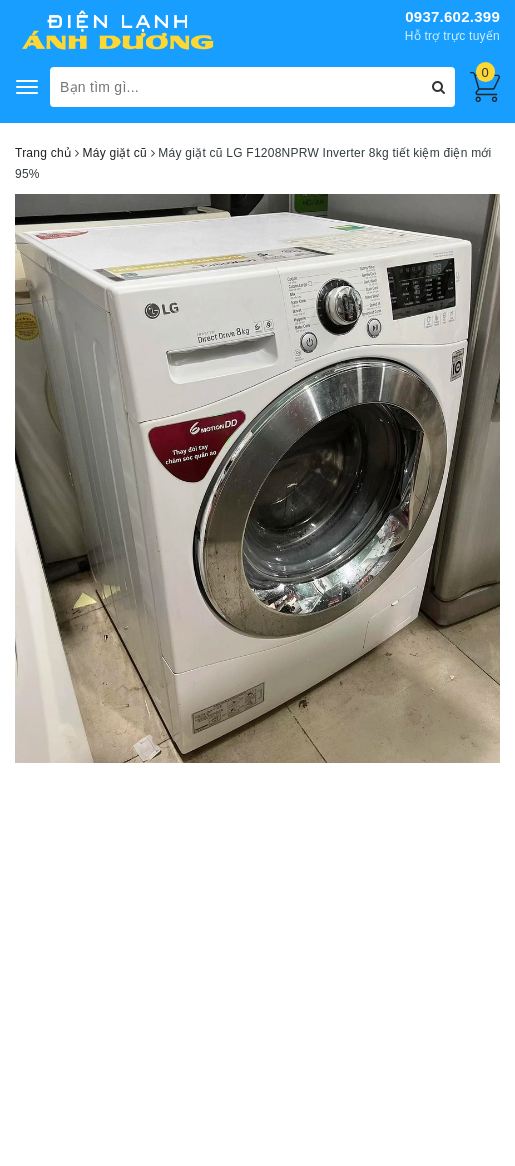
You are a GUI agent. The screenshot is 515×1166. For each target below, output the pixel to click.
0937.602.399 (452, 16)
